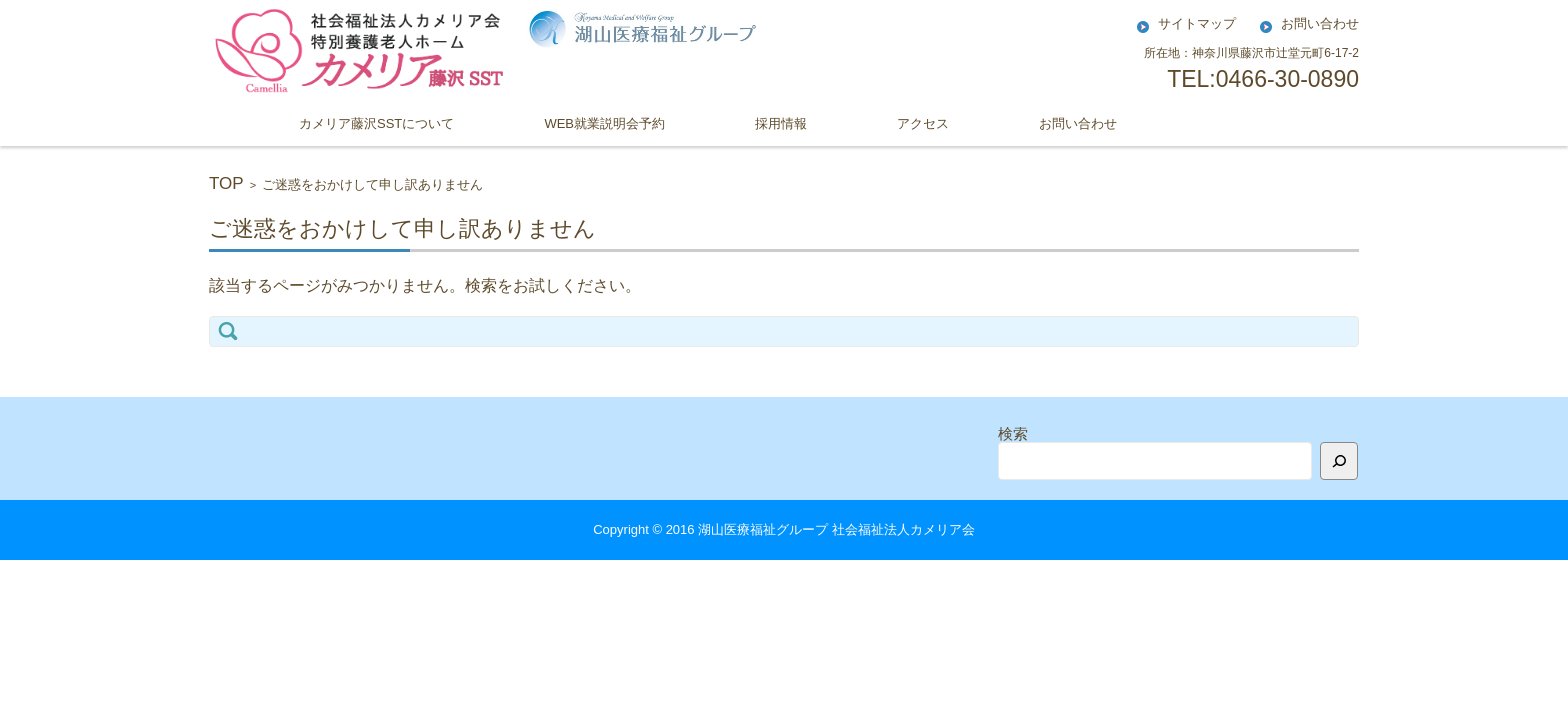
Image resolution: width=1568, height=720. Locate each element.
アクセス (923, 123)
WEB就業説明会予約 (604, 123)
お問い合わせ (1078, 123)
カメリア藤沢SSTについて (376, 123)
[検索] (1339, 461)
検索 (1013, 433)
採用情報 (781, 123)
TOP (226, 183)
